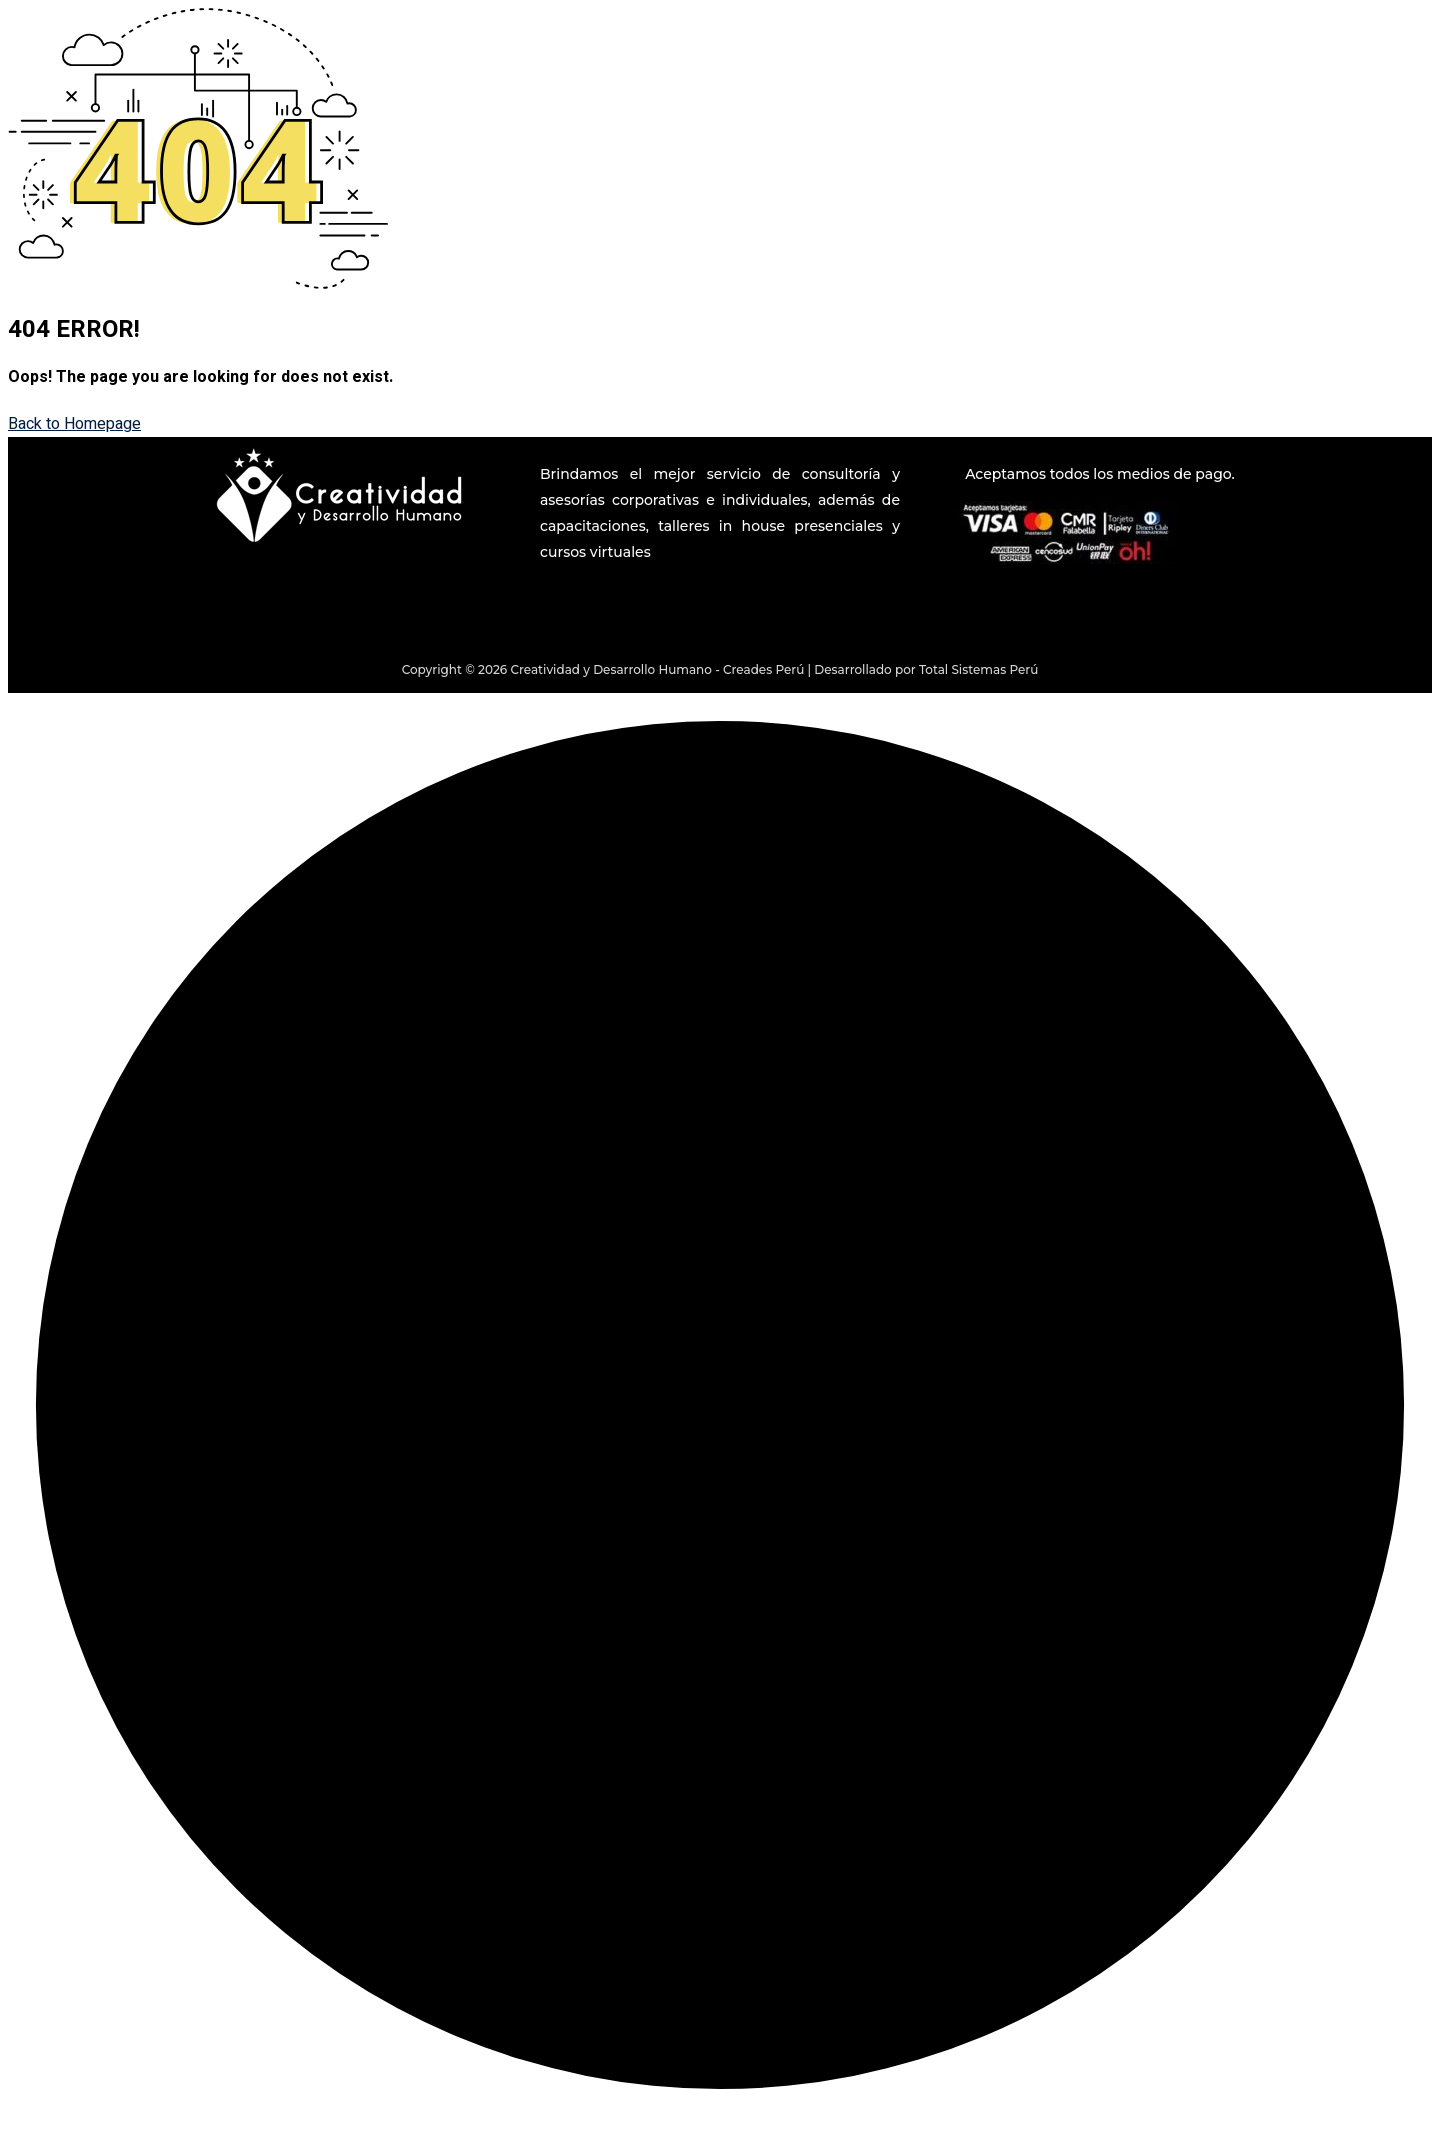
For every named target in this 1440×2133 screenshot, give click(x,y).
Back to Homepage (74, 424)
